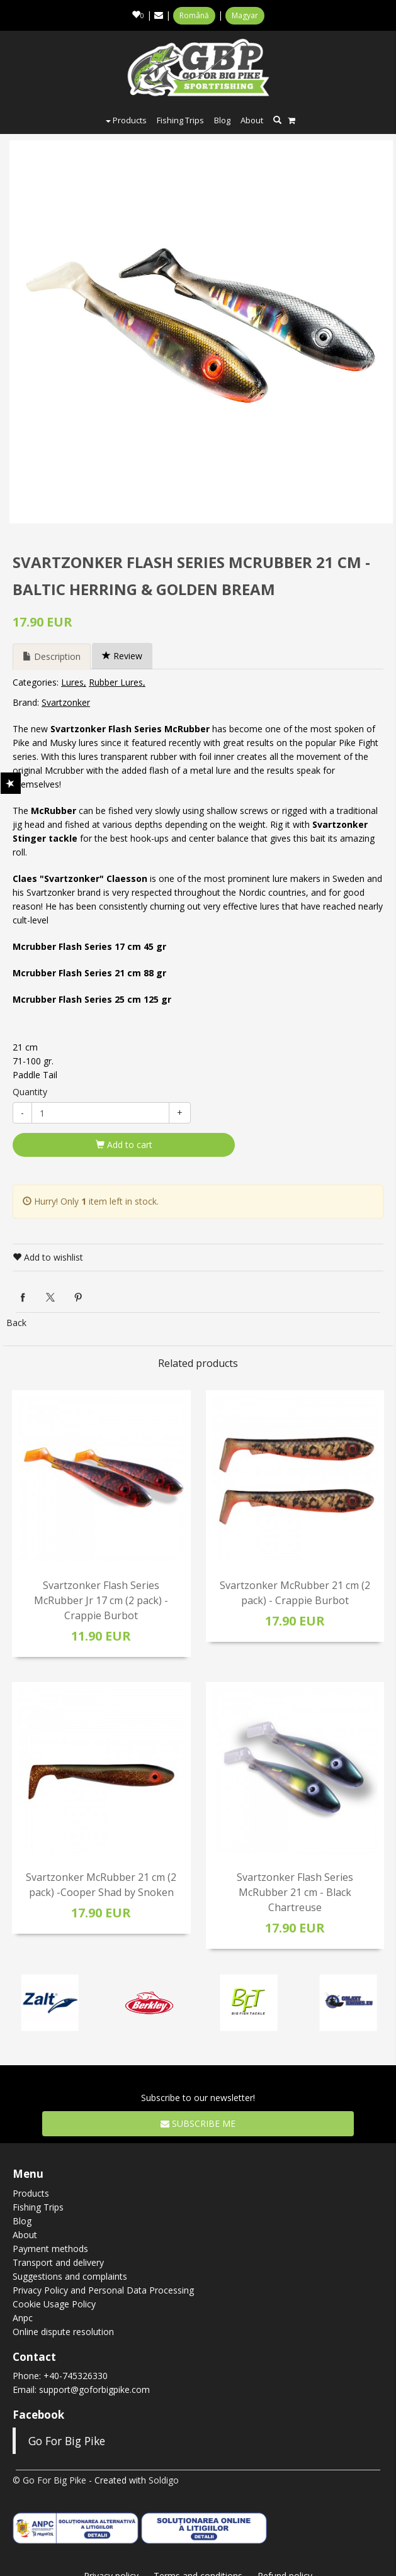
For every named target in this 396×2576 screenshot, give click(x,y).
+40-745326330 (75, 2376)
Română (194, 15)
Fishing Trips (180, 120)
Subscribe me (198, 2123)
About (251, 120)
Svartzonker (66, 702)
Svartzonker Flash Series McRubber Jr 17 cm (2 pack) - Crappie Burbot (101, 1600)
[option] (201, 331)
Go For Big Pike (66, 2440)
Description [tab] (52, 656)
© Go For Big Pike (49, 2480)
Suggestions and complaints (70, 2276)
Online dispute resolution (63, 2332)
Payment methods (50, 2249)
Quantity (30, 1092)
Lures (72, 682)
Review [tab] (122, 656)
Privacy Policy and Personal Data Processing (103, 2290)
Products (126, 120)
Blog (222, 120)
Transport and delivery (58, 2262)
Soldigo (164, 2480)
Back (16, 1323)
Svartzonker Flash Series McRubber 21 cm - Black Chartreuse (295, 1892)
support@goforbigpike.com (94, 2389)
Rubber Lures (116, 682)
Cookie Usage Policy (54, 2304)
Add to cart (124, 1145)
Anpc (23, 2318)
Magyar (245, 15)
